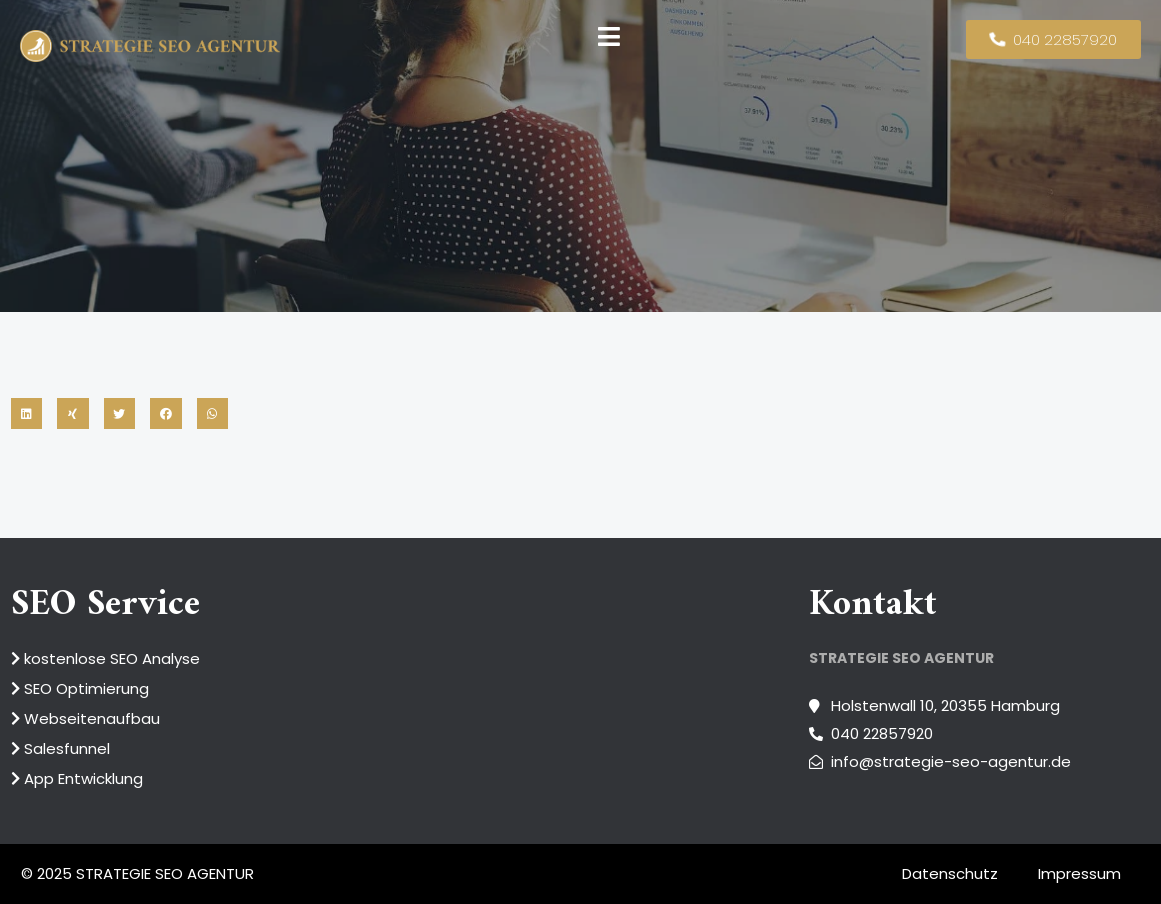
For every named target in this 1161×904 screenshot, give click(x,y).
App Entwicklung (77, 778)
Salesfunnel (60, 748)
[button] (27, 414)
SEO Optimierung (80, 688)
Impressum (1079, 874)
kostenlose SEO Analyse (105, 658)
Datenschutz (950, 874)
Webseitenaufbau (85, 718)
